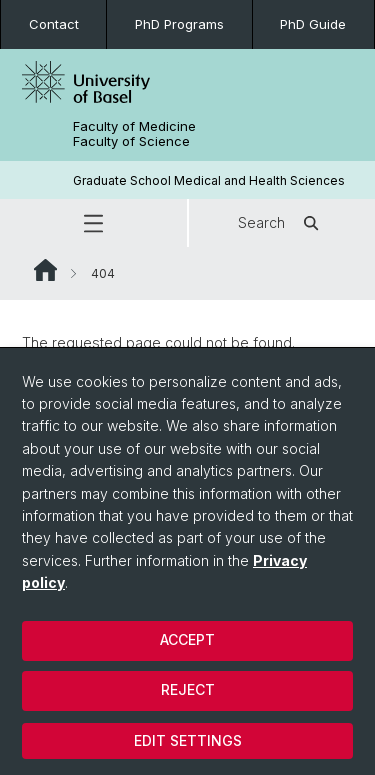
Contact (54, 24)
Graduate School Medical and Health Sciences (209, 180)
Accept (187, 639)
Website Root (45, 270)
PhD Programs (179, 24)
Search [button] (281, 223)
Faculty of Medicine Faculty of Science (134, 134)
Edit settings (188, 740)
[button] (93, 223)
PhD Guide (313, 24)
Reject (188, 689)
